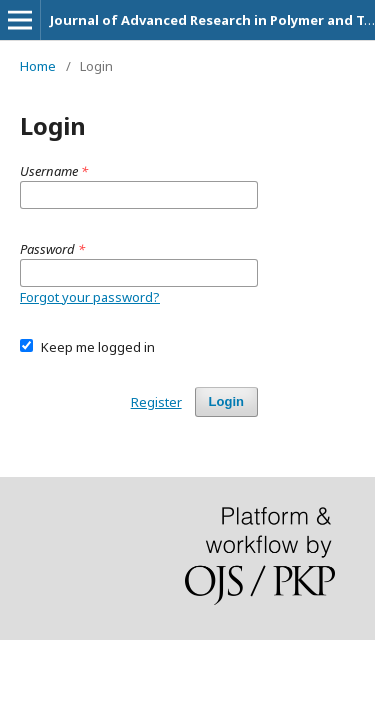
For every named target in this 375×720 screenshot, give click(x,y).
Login (226, 401)
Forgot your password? (90, 297)
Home (38, 66)
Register (156, 402)
